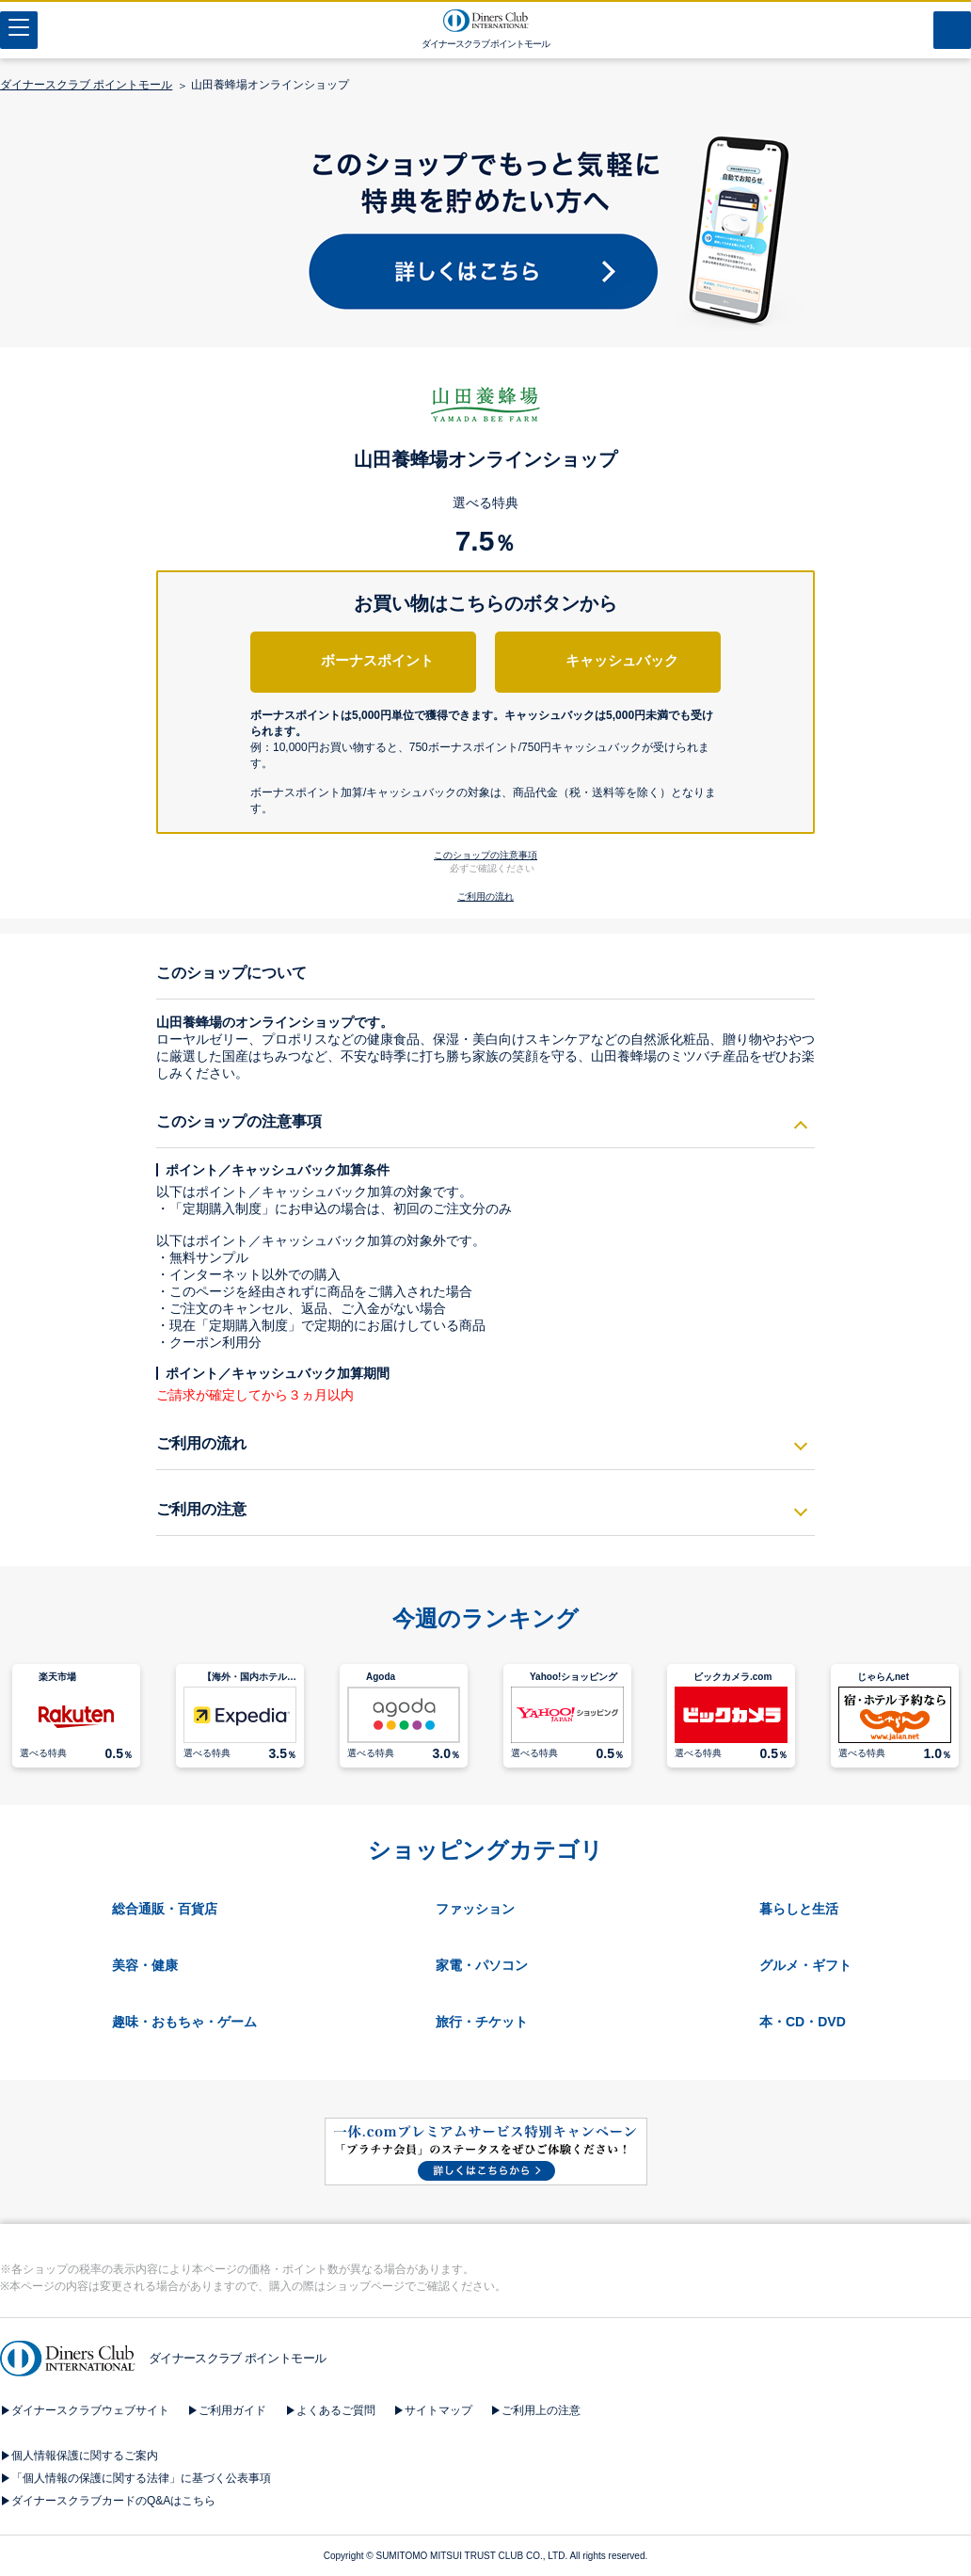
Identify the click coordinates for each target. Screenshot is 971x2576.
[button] (486, 757)
